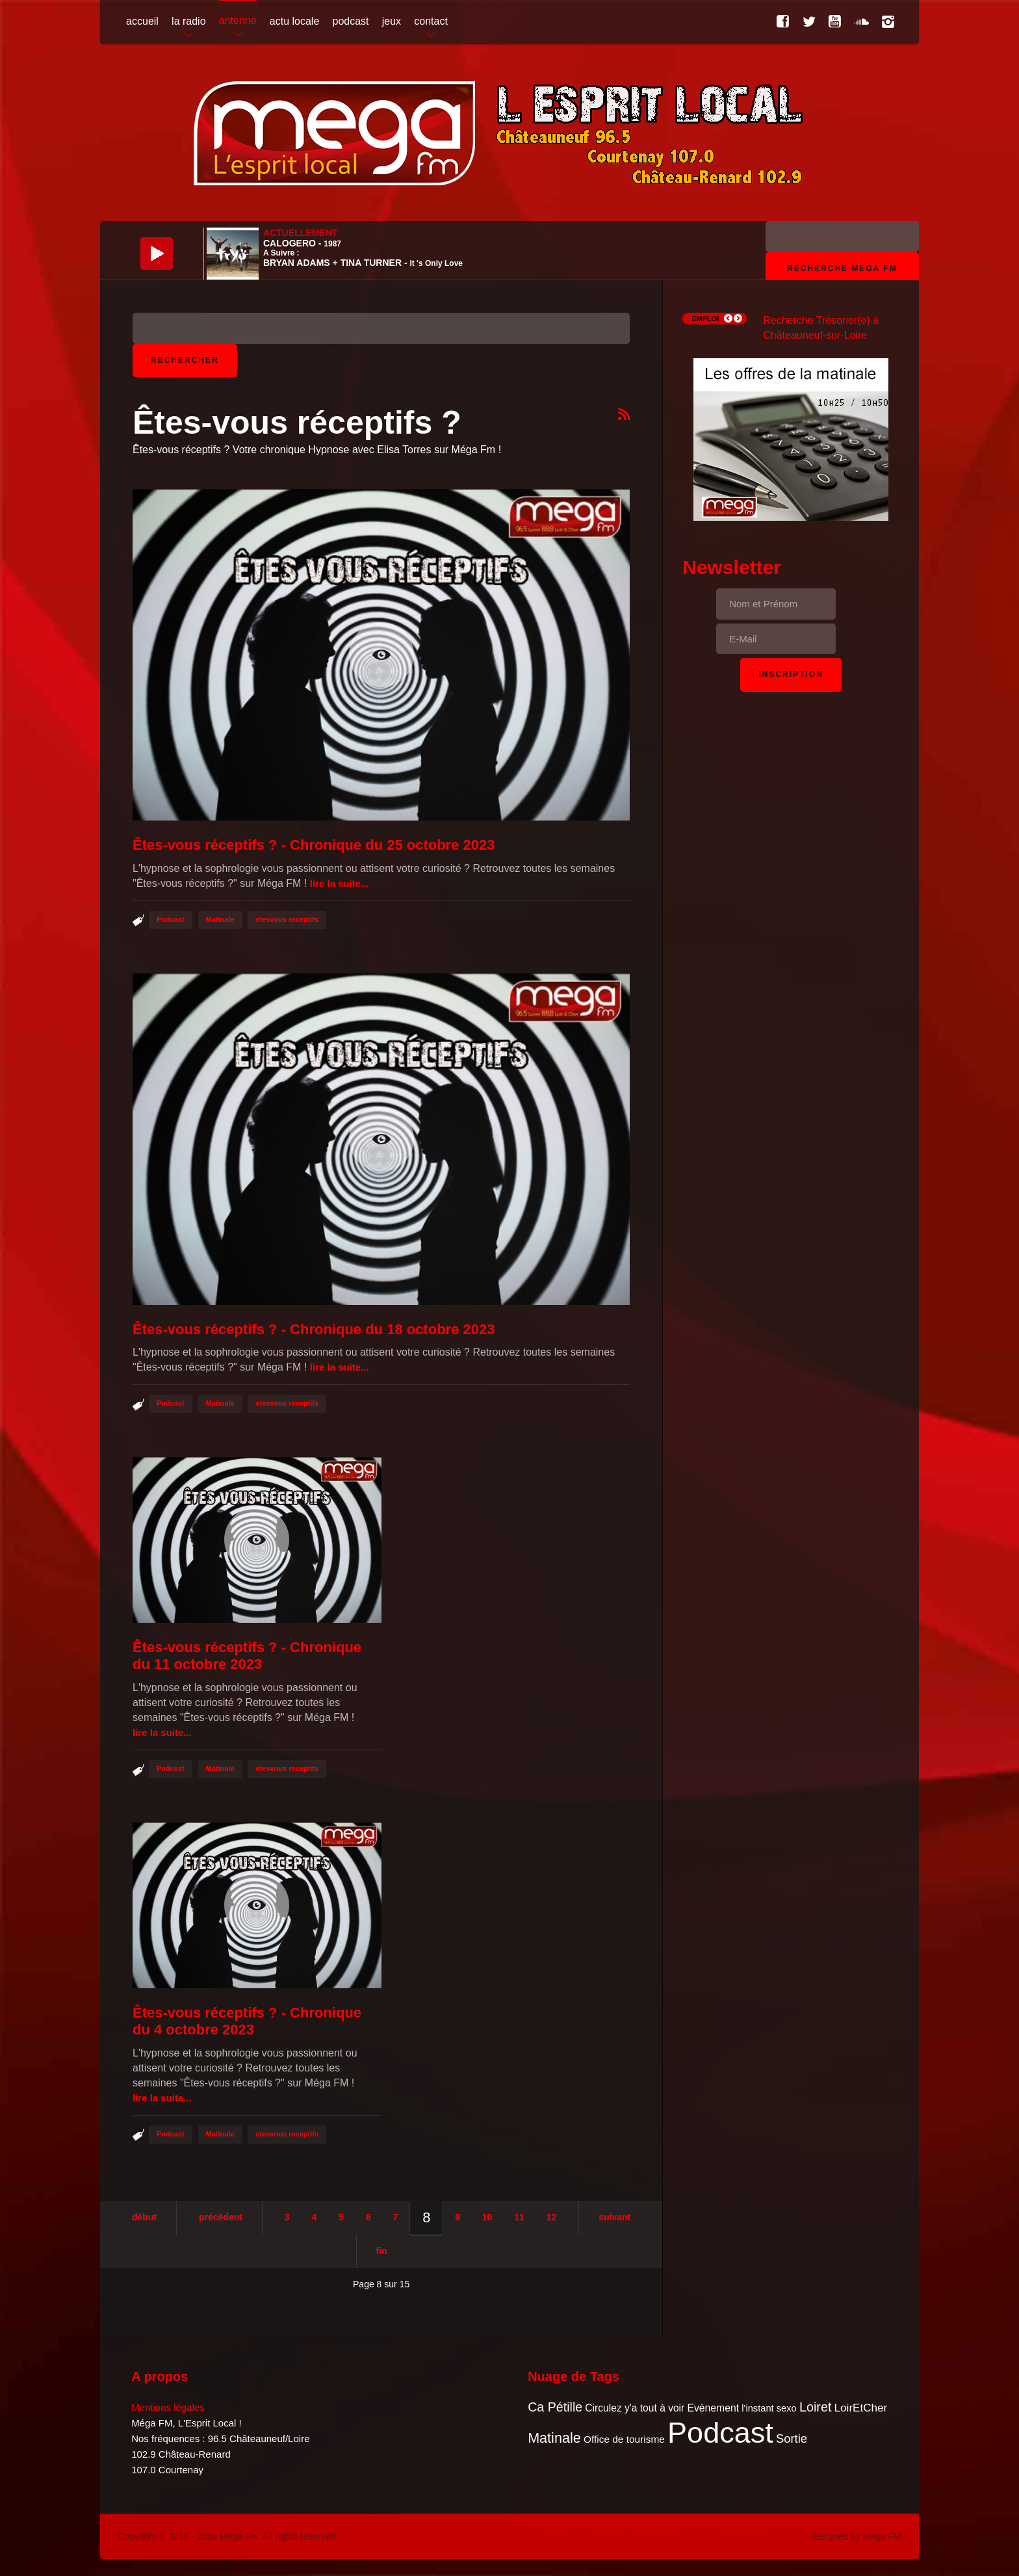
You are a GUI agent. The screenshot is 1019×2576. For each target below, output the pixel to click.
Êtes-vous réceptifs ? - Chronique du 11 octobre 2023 (247, 1655)
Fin (381, 2251)
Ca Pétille (555, 2407)
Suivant (614, 2217)
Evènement (713, 2407)
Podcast (171, 919)
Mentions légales (168, 2407)
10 (487, 2217)
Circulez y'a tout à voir (634, 2407)
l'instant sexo (769, 2408)
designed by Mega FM (856, 2536)
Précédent (220, 2217)
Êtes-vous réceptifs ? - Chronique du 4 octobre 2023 (247, 2021)
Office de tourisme (624, 2439)
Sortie (791, 2438)
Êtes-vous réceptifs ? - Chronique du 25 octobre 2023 (314, 845)
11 (519, 2217)
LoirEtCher (861, 2408)
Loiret (815, 2407)
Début (144, 2217)
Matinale (220, 919)
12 (552, 2217)
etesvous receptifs (286, 919)
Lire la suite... (339, 883)
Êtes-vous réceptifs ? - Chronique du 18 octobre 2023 (314, 1329)
